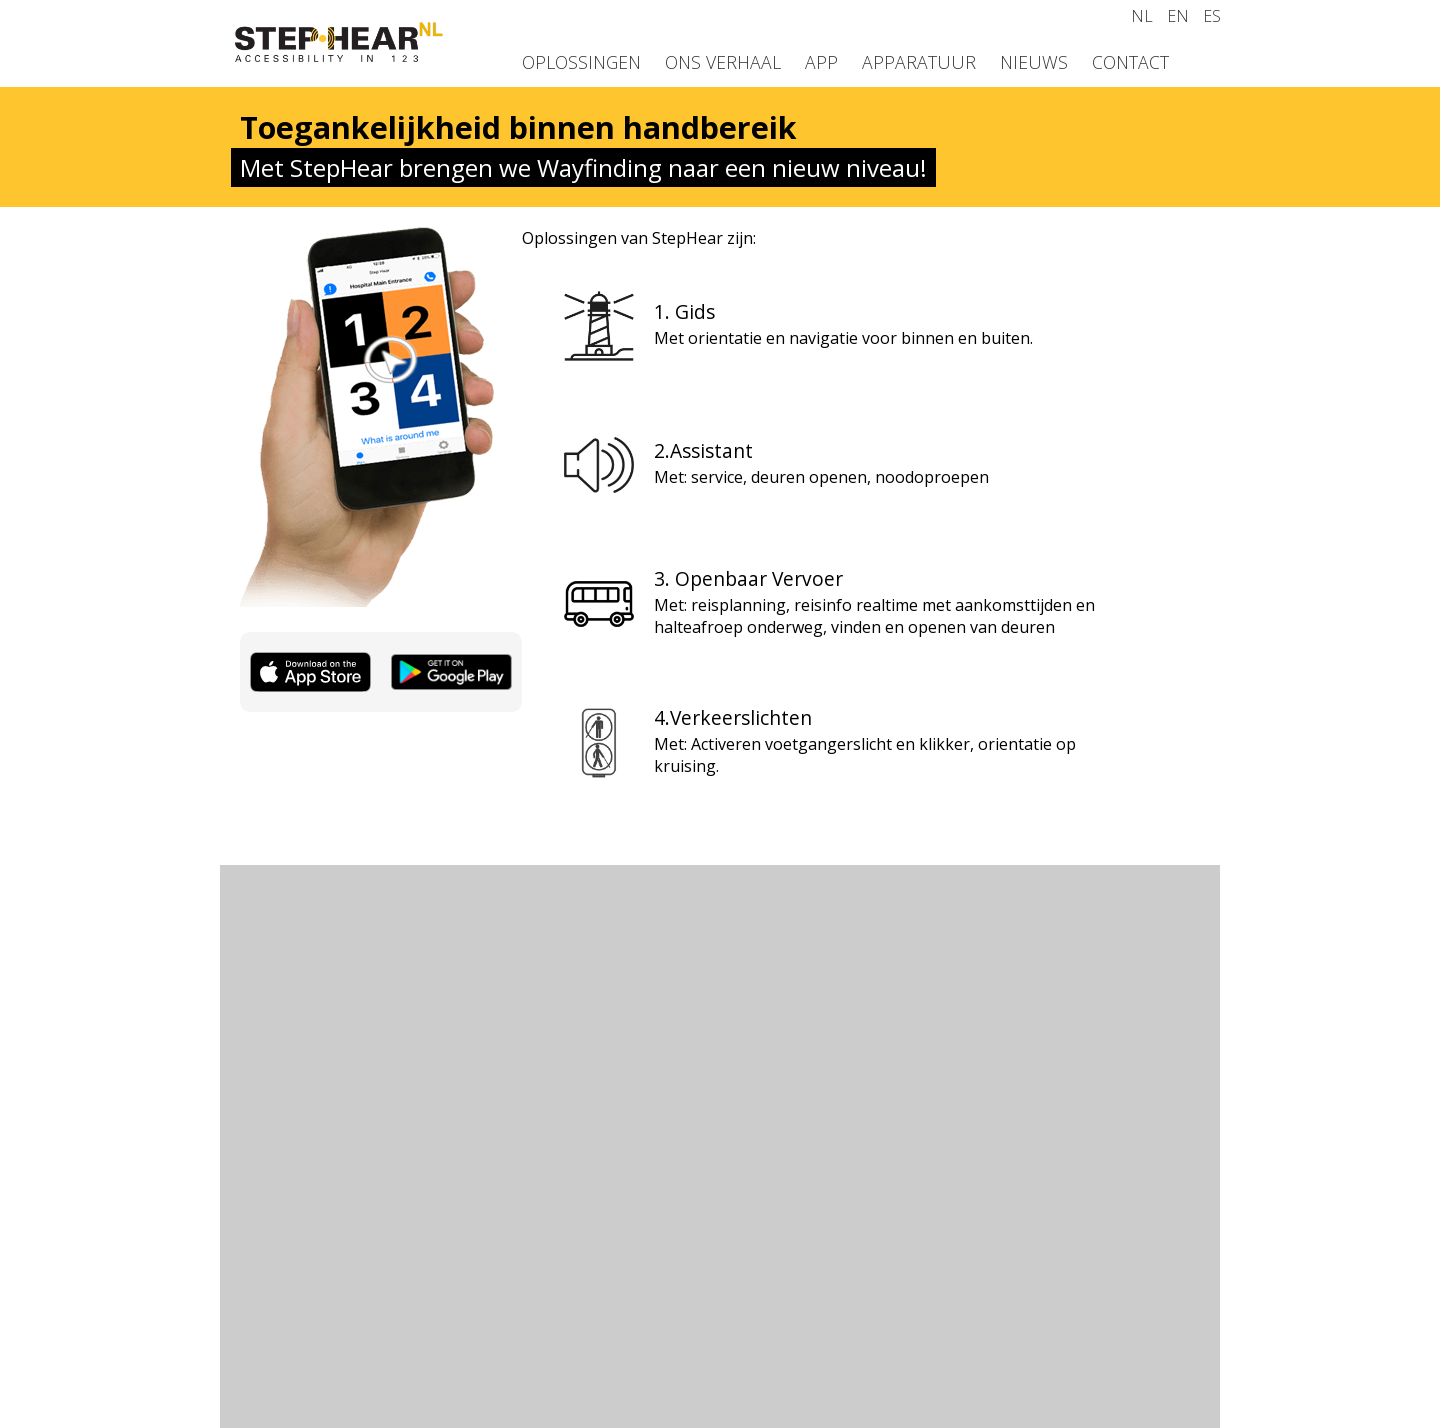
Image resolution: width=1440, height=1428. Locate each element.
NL (1142, 16)
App (821, 62)
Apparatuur (919, 62)
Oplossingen (581, 62)
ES (1212, 16)
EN (1178, 16)
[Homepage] (340, 56)
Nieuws (1034, 62)
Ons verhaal (723, 62)
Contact (1130, 62)
